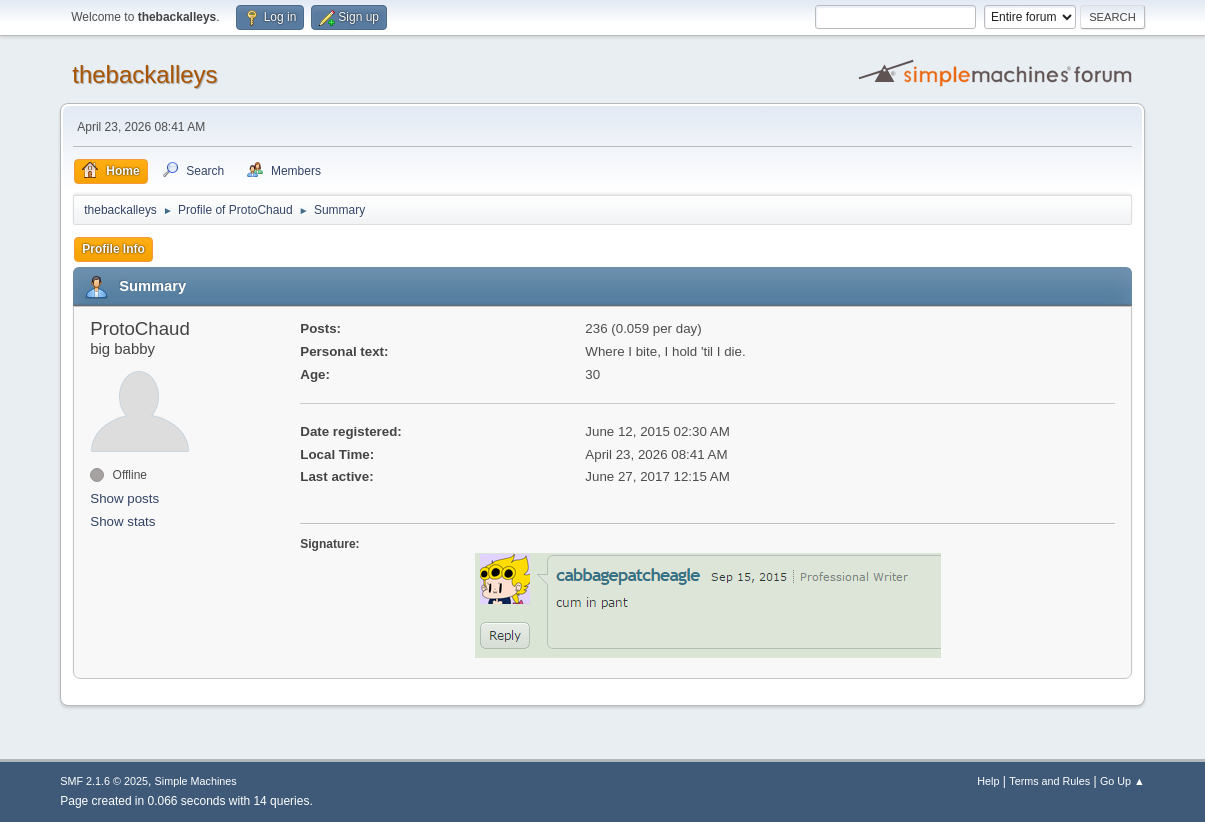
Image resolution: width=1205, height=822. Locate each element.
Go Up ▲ (1122, 781)
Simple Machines (196, 781)
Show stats (122, 521)
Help (988, 781)
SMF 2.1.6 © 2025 (104, 781)
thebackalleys (144, 74)
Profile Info (113, 249)
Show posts (124, 498)
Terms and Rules (1049, 781)
